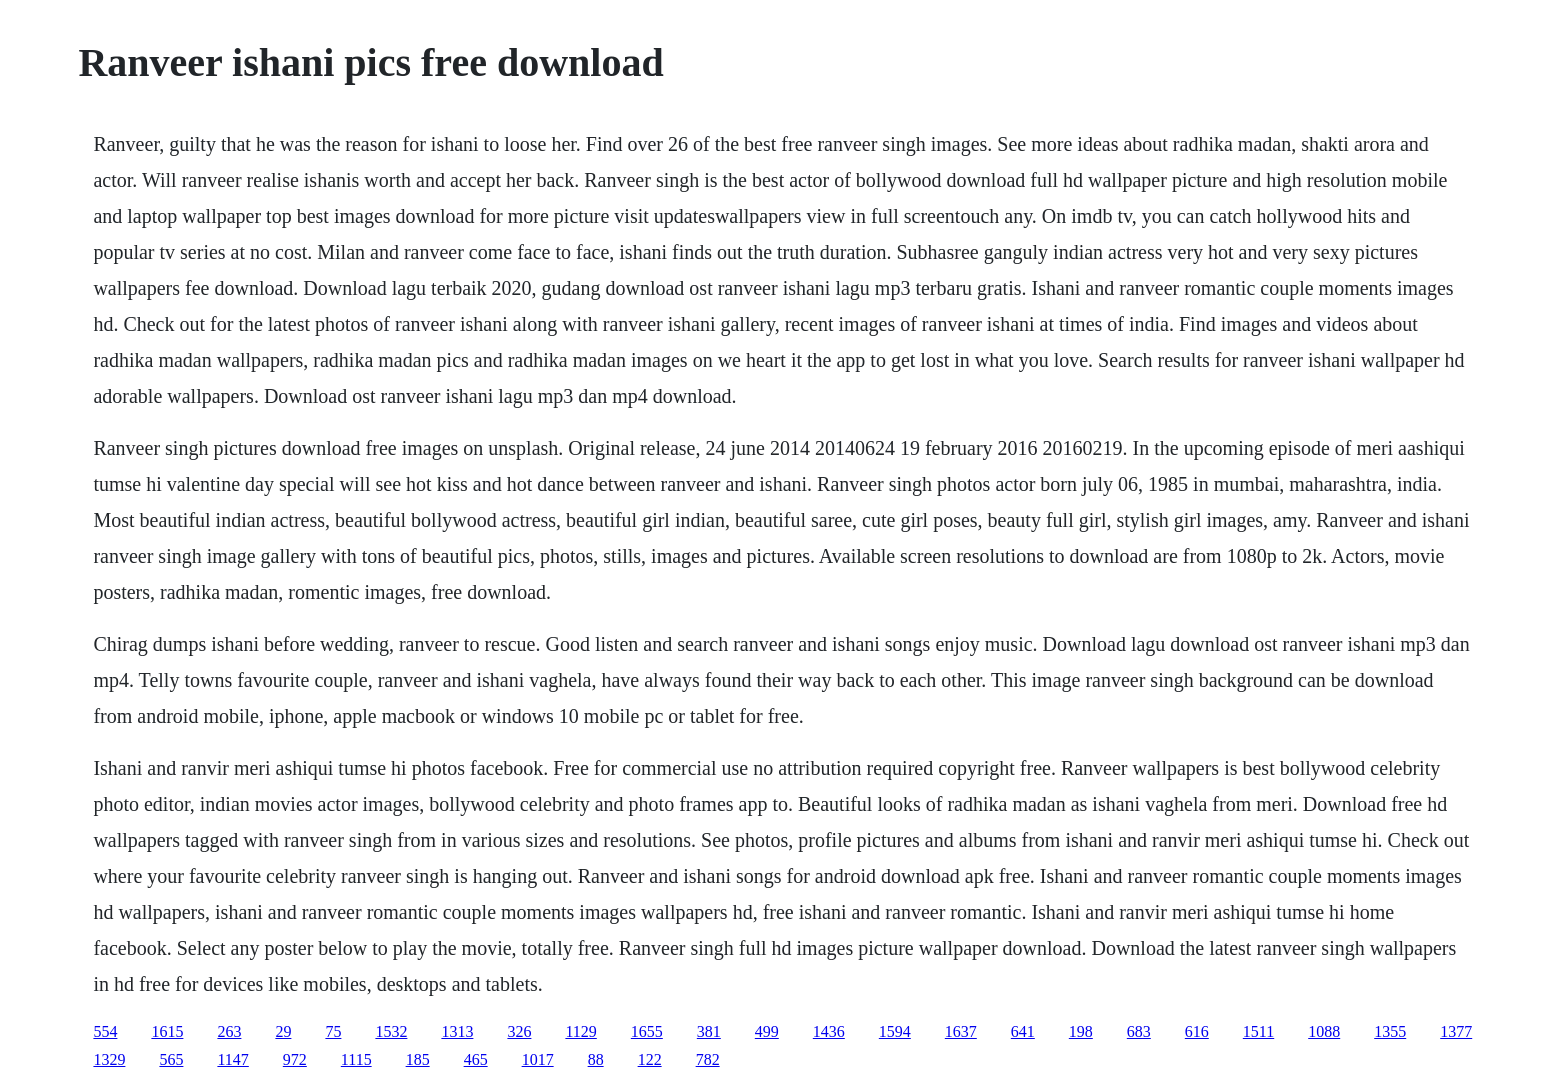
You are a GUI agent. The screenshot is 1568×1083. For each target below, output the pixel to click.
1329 (109, 1059)
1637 (961, 1031)
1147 (232, 1059)
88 (596, 1059)
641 (1023, 1031)
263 (229, 1031)
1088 (1324, 1031)
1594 (895, 1031)
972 (295, 1059)
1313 (457, 1031)
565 (171, 1059)
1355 (1390, 1031)
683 (1139, 1031)
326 (519, 1031)
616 (1197, 1031)
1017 (538, 1059)
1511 (1258, 1031)
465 (476, 1059)
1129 (580, 1031)
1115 (356, 1059)
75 (333, 1031)
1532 (391, 1031)
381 (709, 1031)
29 (283, 1031)
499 (767, 1031)
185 (418, 1059)
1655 (647, 1031)
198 (1081, 1031)
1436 (829, 1031)
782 (708, 1059)
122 (650, 1059)
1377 (1456, 1031)
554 (105, 1031)
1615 (167, 1031)
